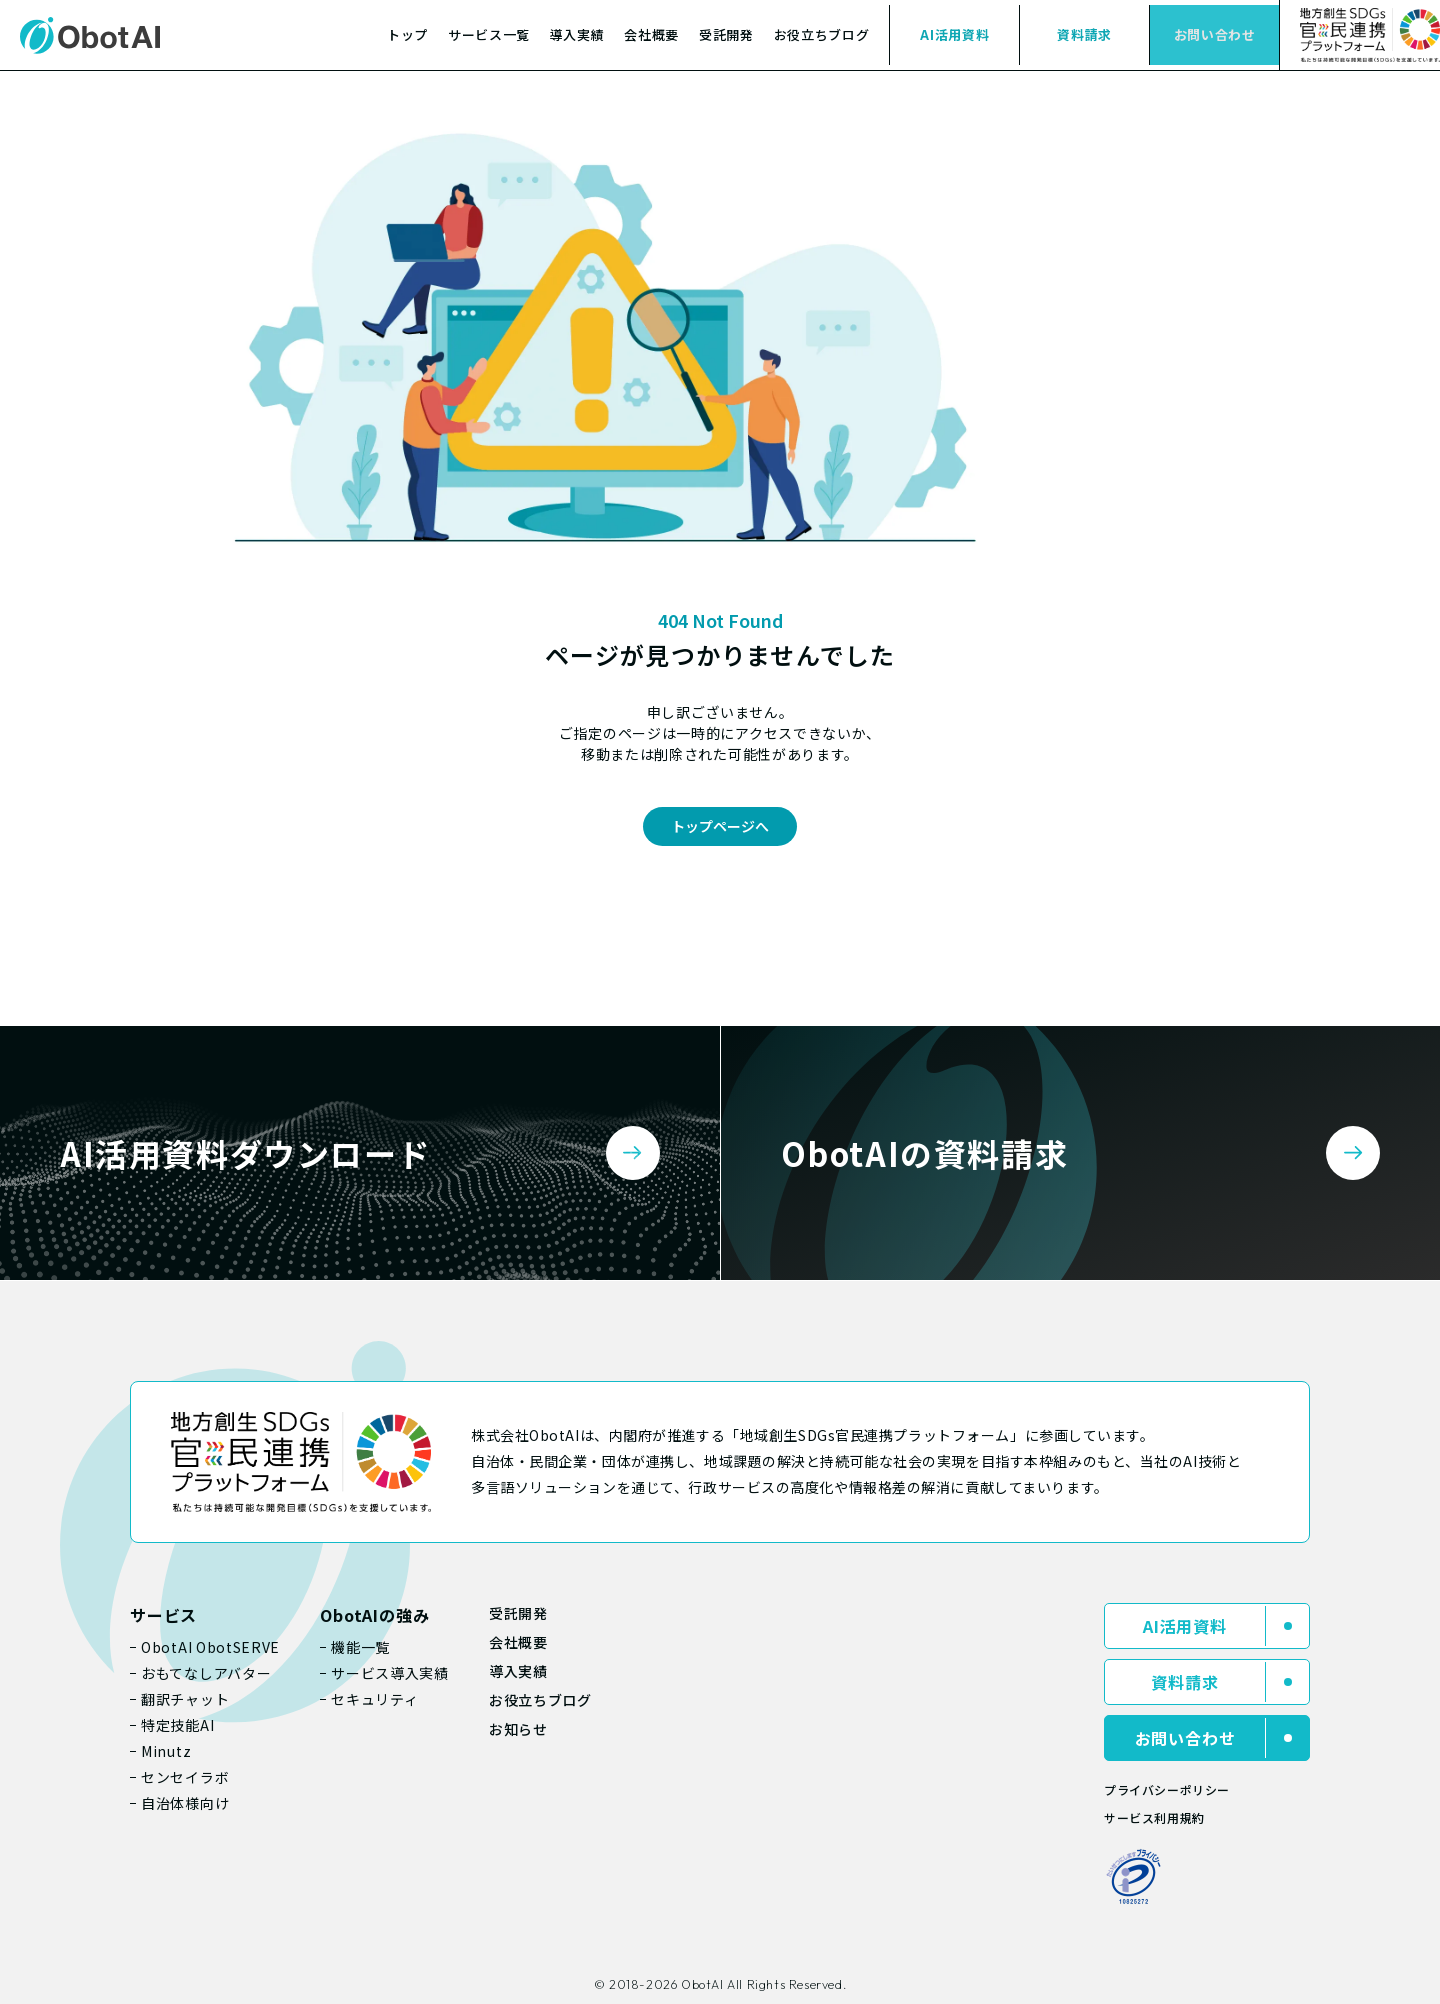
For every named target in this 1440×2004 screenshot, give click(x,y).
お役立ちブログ (822, 34)
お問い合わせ (1215, 34)
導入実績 (577, 34)
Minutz (166, 1751)
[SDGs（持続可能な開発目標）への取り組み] (1359, 35)
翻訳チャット (185, 1699)
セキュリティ (374, 1699)
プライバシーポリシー (1167, 1789)
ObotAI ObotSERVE (210, 1647)
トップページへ (720, 826)
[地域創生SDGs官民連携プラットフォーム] (301, 1462)
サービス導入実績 (390, 1673)
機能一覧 (360, 1647)
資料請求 (1084, 34)
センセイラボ (185, 1777)
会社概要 (651, 34)
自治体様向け (185, 1803)
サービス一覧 (489, 34)
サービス (163, 1615)
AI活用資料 (954, 34)
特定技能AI (177, 1725)
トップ (407, 34)
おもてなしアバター (206, 1673)
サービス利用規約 (1154, 1817)
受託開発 (726, 34)
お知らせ (518, 1729)
